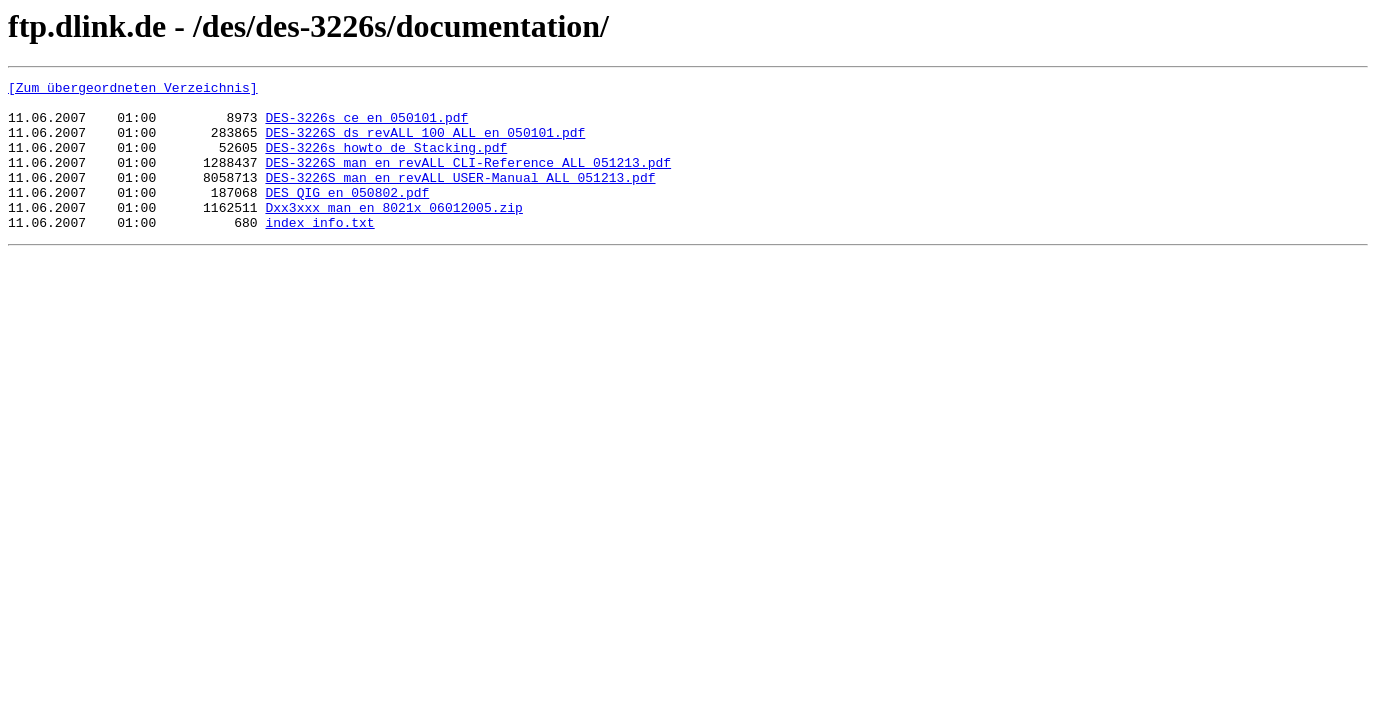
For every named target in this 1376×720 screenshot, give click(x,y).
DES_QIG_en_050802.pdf (347, 216)
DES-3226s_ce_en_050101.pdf (366, 126)
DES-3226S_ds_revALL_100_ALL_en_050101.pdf (425, 144)
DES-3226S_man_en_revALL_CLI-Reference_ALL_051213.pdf (468, 180)
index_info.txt (319, 252)
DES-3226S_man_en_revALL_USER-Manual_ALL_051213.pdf (460, 198)
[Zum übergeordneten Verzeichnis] (133, 90)
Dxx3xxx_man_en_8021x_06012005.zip (393, 234)
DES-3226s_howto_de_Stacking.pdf (386, 162)
